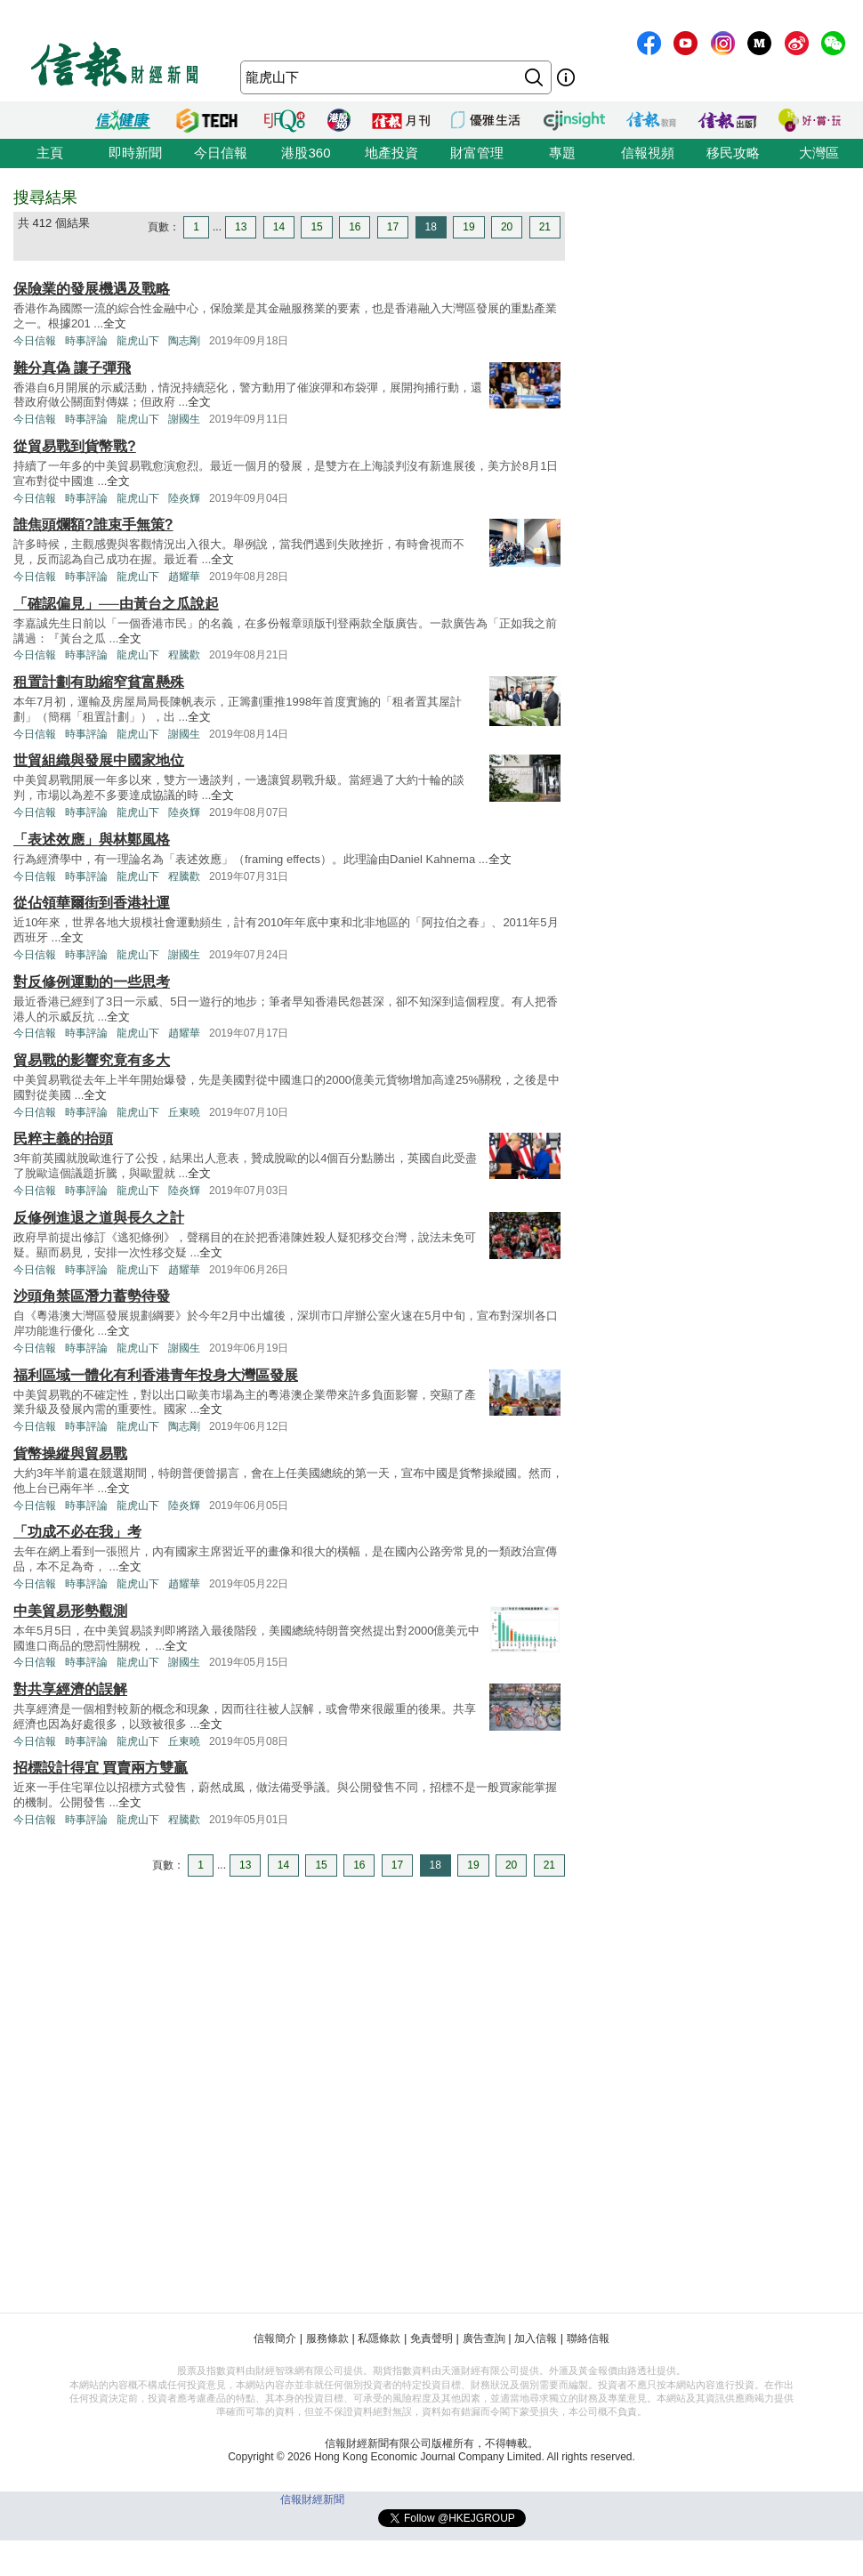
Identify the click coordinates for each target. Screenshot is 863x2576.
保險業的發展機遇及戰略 (91, 288)
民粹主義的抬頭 (63, 1138)
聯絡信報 (588, 2338)
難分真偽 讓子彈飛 (72, 367)
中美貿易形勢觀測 (70, 1611)
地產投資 (391, 152)
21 (545, 227)
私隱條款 (379, 2338)
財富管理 (477, 152)
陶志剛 (184, 341)
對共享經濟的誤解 (70, 1689)
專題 (562, 152)
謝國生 (184, 419)
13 (240, 227)
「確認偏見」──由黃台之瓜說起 (116, 603)
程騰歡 (184, 655)
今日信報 (220, 152)
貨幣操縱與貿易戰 (70, 1453)
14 (279, 227)
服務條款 (327, 2338)
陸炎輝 (184, 498)
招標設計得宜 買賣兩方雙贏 (100, 1767)
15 (316, 227)
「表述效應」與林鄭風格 (91, 839)
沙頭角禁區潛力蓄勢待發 (91, 1296)
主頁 (49, 152)
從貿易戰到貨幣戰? (74, 446)
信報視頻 (647, 152)
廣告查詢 (484, 2338)
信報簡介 (275, 2338)
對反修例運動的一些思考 (91, 981)
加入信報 (535, 2338)
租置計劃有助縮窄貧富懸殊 (98, 682)
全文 (114, 323)
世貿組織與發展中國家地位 (98, 760)
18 (431, 227)
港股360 (305, 152)
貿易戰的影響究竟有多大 (91, 1060)
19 (468, 227)
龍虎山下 (138, 341)
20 (506, 227)
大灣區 (819, 152)
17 (393, 227)
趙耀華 (184, 576)
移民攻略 (733, 152)
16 (354, 227)
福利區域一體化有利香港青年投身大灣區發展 (155, 1375)
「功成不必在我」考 (77, 1531)
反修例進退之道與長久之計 (98, 1217)
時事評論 (86, 341)
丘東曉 (184, 1112)
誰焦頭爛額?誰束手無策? (93, 524)
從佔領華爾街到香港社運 (91, 902)
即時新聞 (135, 152)
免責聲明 (431, 2338)
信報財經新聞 (312, 2499)
